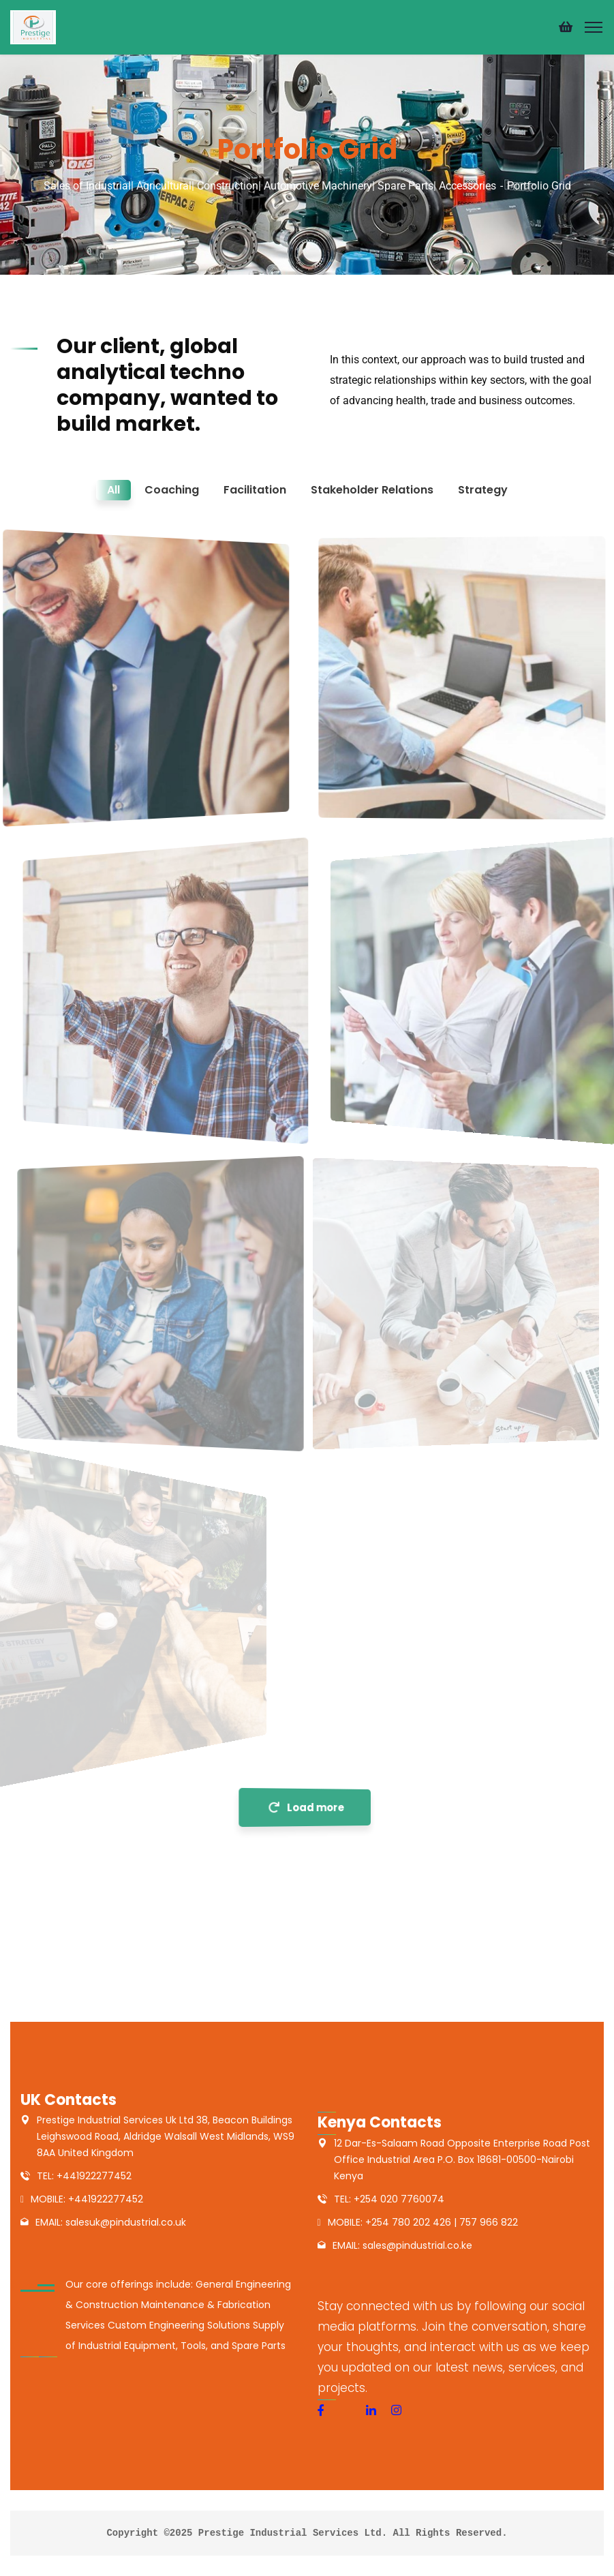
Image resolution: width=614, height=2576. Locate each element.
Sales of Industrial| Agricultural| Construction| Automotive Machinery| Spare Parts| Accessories (270, 185)
